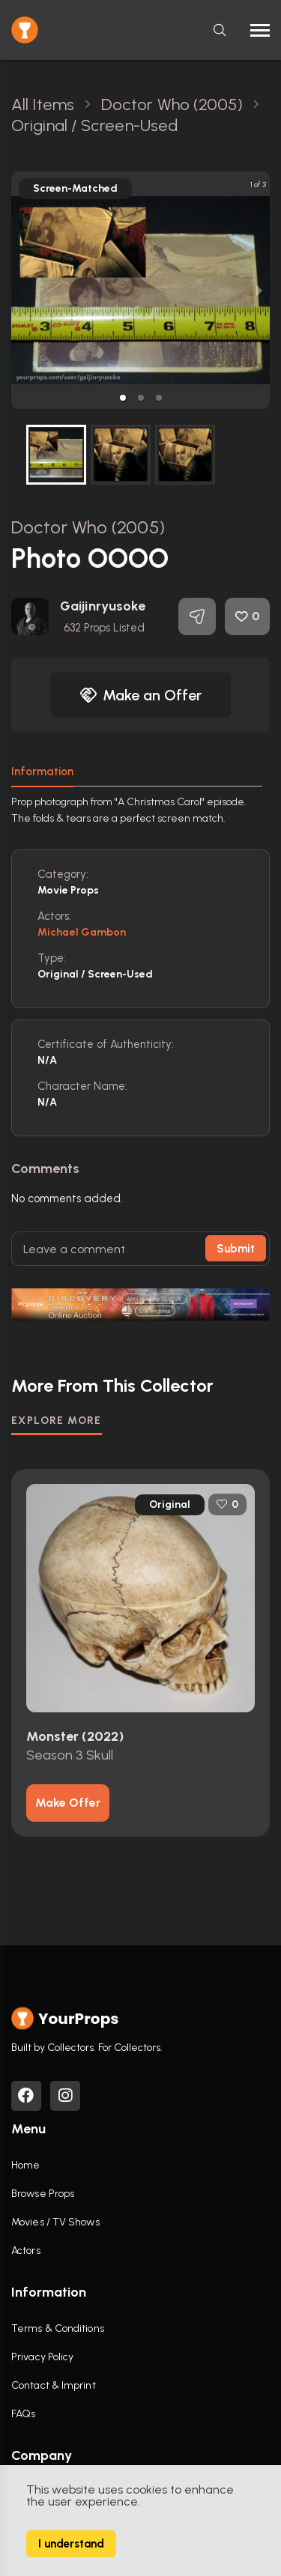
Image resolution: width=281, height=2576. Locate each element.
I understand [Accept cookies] (71, 2544)
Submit (236, 1248)
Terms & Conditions (57, 2328)
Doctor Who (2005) (88, 527)
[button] (123, 398)
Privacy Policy (42, 2357)
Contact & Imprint (53, 2385)
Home (25, 2165)
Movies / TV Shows (55, 2222)
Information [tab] (42, 771)
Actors (25, 2250)
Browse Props (42, 2193)
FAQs (23, 2413)
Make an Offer (140, 695)
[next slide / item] (259, 290)
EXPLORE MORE (56, 1420)
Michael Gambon (81, 932)
